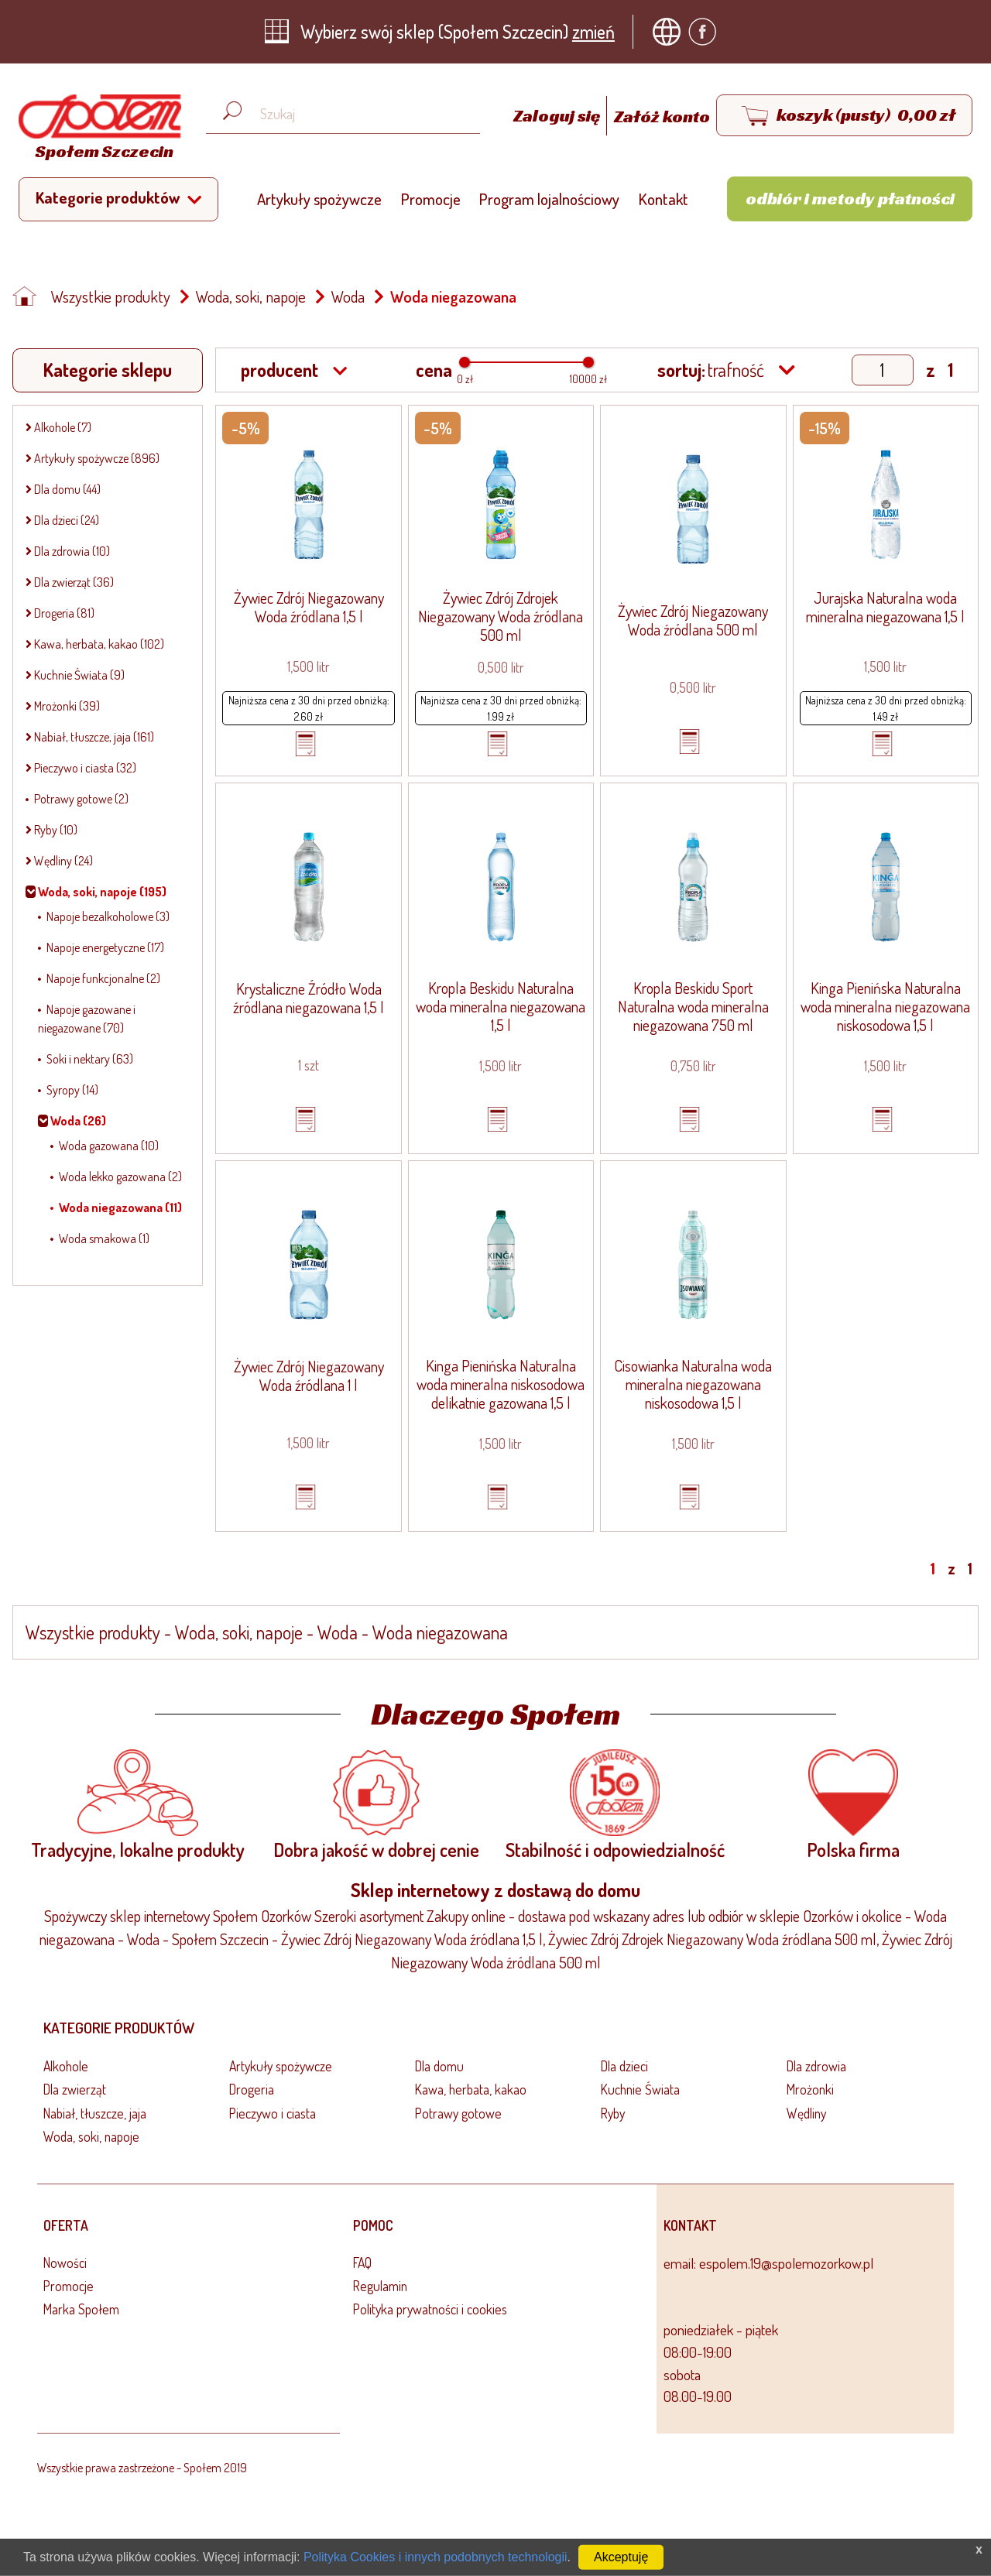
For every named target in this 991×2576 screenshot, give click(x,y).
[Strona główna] (96, 129)
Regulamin (380, 2285)
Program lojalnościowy (549, 199)
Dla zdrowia (816, 2065)
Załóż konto (662, 116)
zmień (593, 31)
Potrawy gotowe (458, 2113)
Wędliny (806, 2113)
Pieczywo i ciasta (272, 2113)
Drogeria (251, 2089)
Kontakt (663, 199)
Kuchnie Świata (640, 2089)
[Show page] (883, 370)
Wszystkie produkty (110, 296)
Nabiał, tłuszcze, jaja (94, 2113)
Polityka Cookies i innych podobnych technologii (435, 2557)
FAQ (362, 2262)
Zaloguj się (558, 116)
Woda (348, 296)
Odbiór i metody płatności (850, 198)
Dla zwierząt (74, 2089)
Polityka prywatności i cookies (430, 2308)
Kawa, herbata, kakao (470, 2089)
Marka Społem (81, 2308)
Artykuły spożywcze (319, 199)
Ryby (613, 2113)
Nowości (65, 2262)
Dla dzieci (624, 2065)
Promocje (431, 199)
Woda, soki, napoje (251, 296)
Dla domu (439, 2065)
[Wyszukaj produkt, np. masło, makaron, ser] (355, 114)
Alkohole (65, 2065)
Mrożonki (810, 2089)
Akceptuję (621, 2557)
